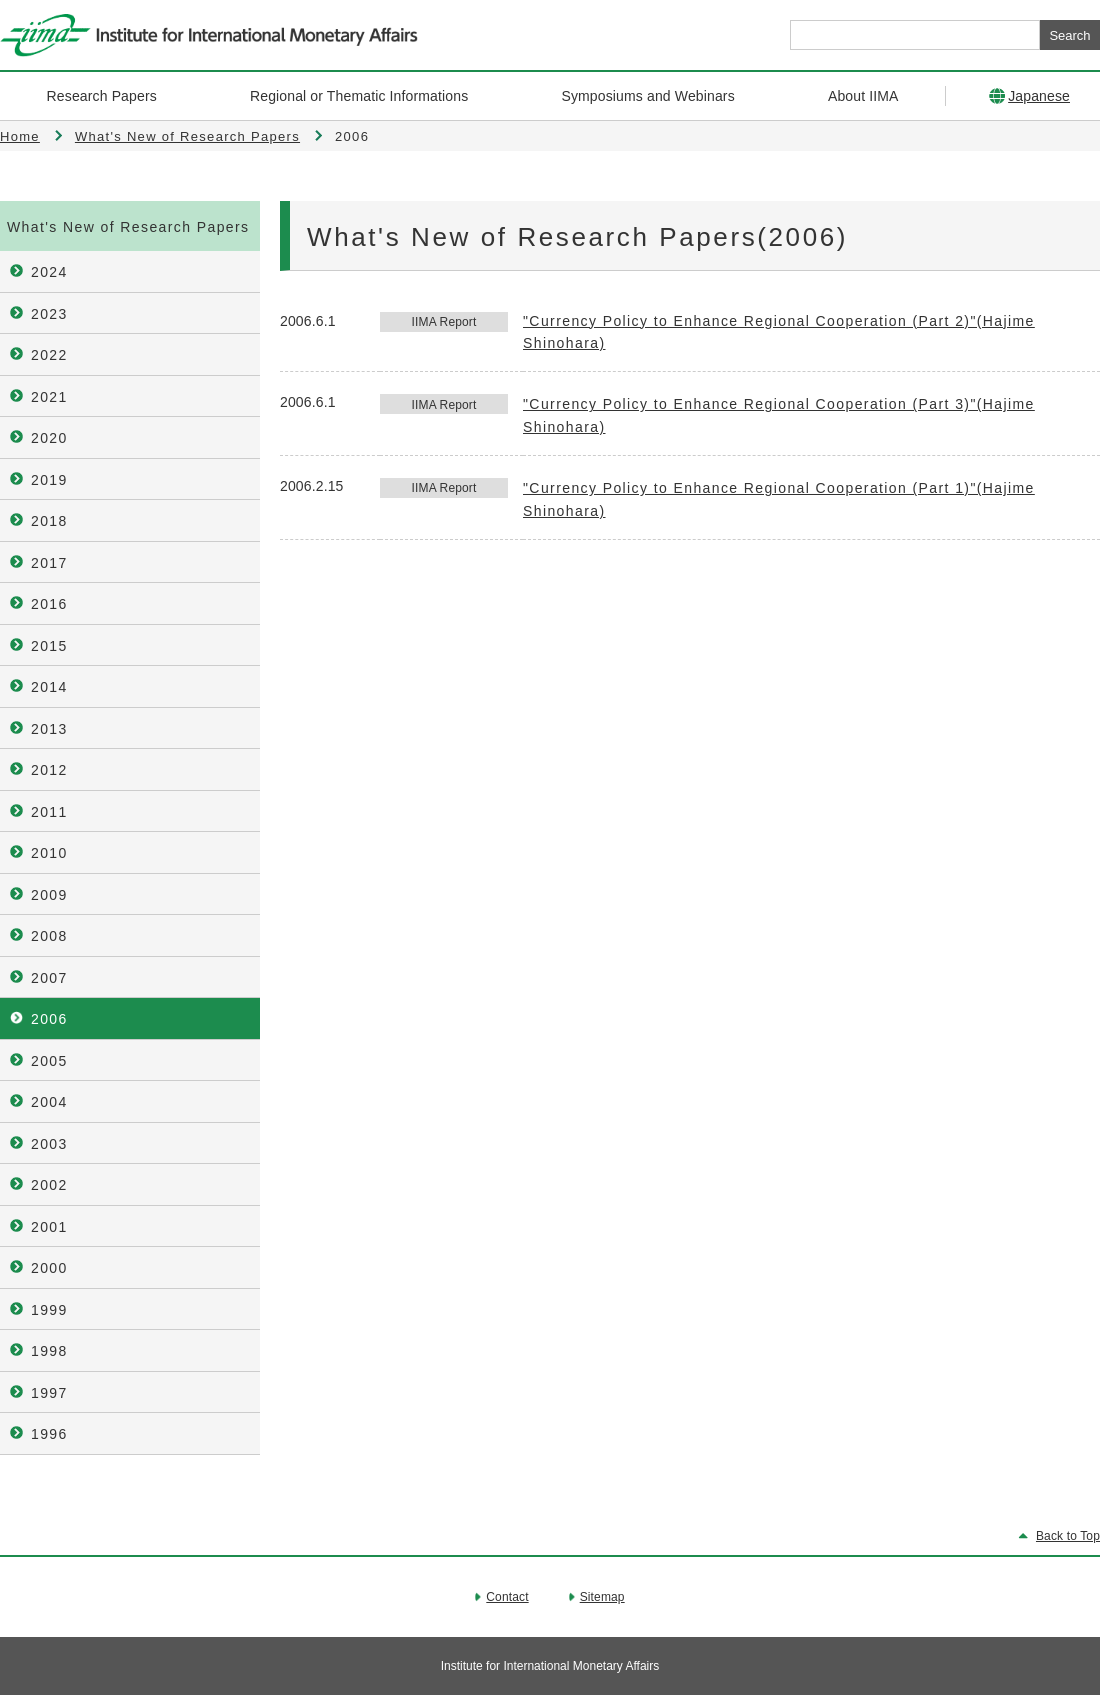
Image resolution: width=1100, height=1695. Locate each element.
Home (20, 136)
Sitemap (602, 1597)
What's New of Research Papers (187, 136)
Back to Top (1068, 1536)
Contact (507, 1597)
